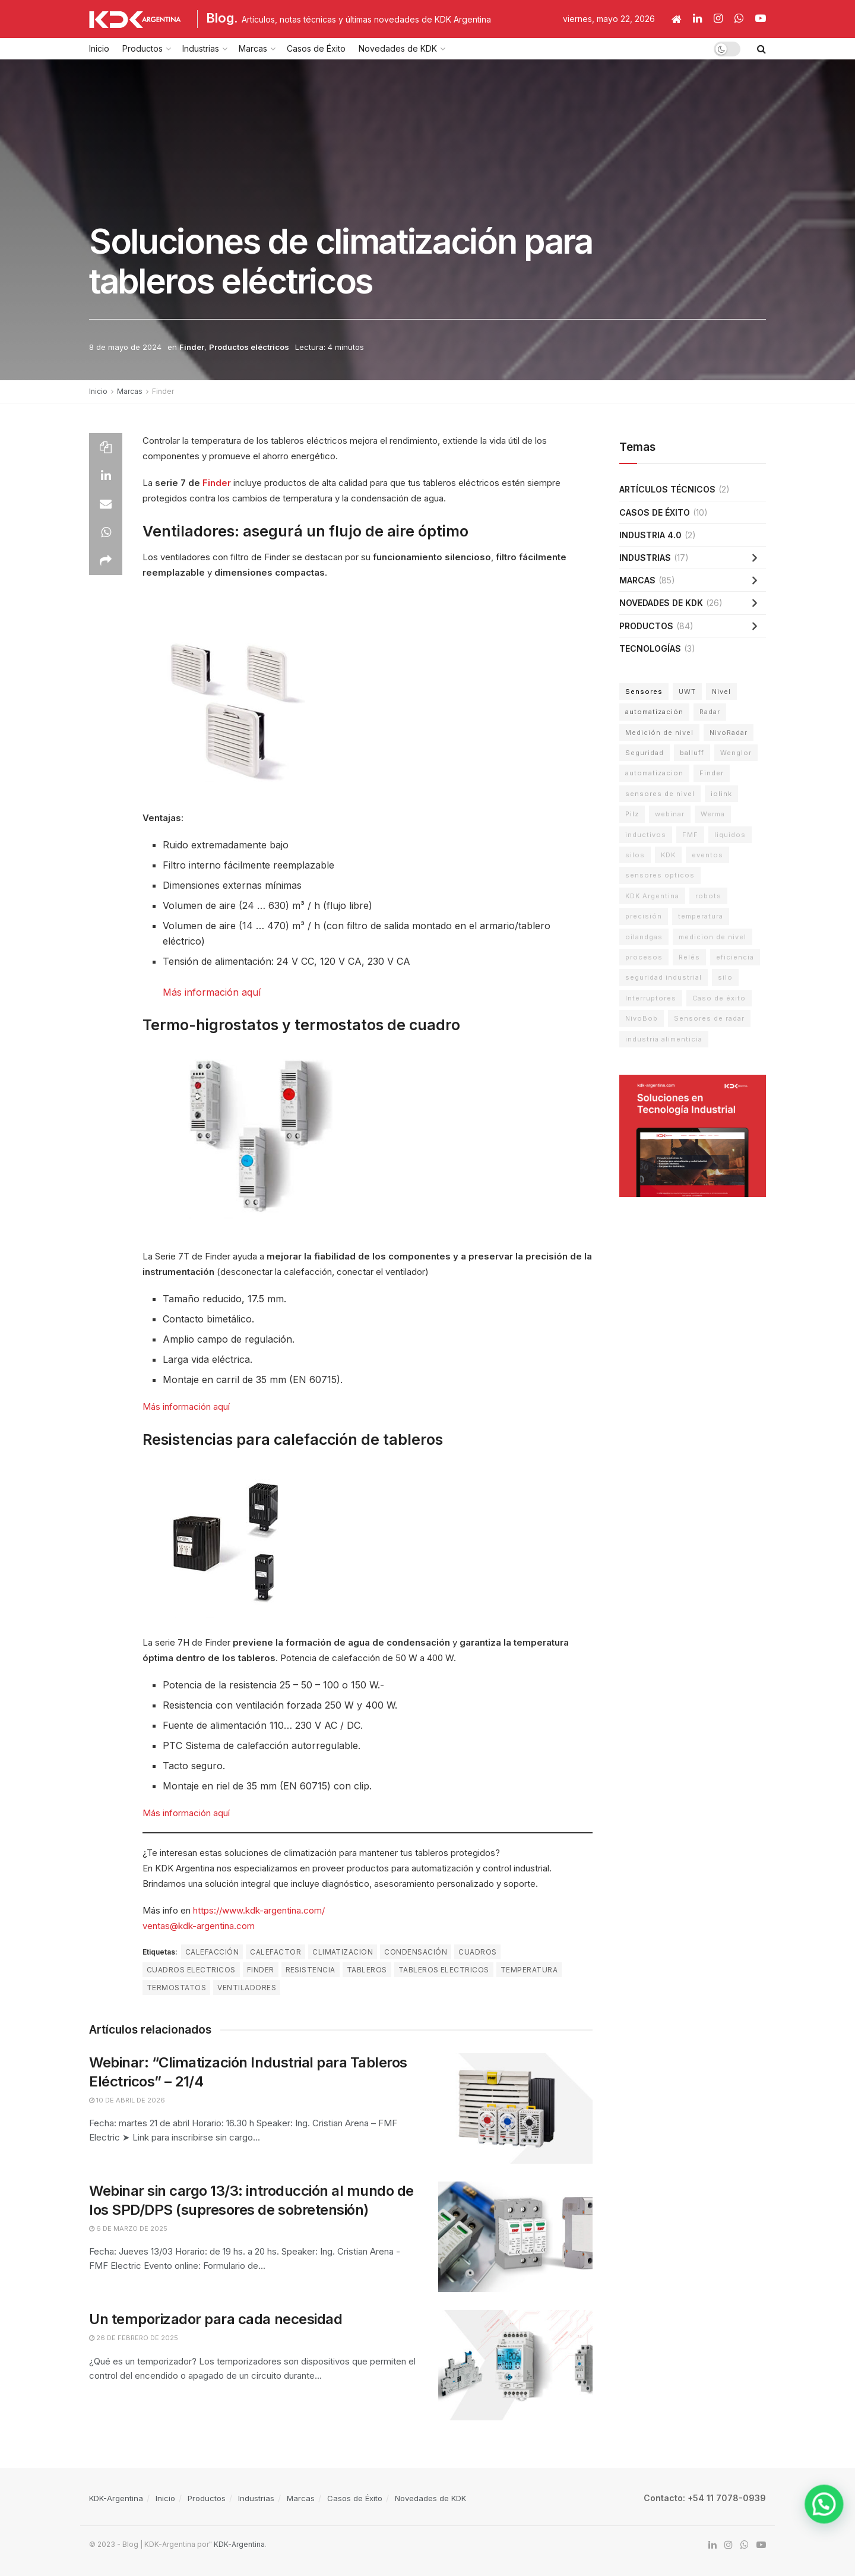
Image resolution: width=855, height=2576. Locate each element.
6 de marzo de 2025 (128, 2228)
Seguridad (644, 753)
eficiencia (735, 957)
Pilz (632, 814)
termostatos (176, 1987)
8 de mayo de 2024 (125, 347)
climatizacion (342, 1951)
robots (708, 896)
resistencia (310, 1969)
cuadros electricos (191, 1969)
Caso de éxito (719, 998)
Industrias (200, 48)
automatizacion (654, 773)
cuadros (477, 1951)
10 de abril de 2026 (127, 2100)
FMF (690, 835)
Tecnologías (650, 648)
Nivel (721, 691)
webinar (670, 814)
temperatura (529, 1969)
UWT (687, 691)
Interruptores (650, 998)
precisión (643, 916)
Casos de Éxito (316, 48)
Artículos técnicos (667, 489)
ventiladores (246, 1987)
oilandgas (644, 937)
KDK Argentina (652, 896)
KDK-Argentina (116, 2498)
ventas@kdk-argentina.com (198, 1925)
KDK (668, 855)
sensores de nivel (660, 794)
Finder (191, 347)
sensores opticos (660, 875)
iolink (721, 794)
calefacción (212, 1951)
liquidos (730, 835)
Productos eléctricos (249, 347)
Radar (709, 712)
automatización (654, 712)
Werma (713, 814)
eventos (707, 855)
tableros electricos (443, 1969)
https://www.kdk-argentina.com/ (259, 1910)
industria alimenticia (663, 1039)
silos (635, 855)
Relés (689, 957)
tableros (367, 1969)
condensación (415, 1951)
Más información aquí (212, 992)
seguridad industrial (663, 977)
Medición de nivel (659, 732)
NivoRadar (729, 732)
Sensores (644, 691)
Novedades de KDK (398, 48)
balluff (692, 753)
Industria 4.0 (650, 535)
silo (725, 977)
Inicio (99, 48)
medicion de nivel (712, 937)
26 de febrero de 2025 (133, 2338)
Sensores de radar (709, 1018)
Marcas (253, 48)
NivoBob (641, 1018)
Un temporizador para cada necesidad (215, 2319)
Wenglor (736, 753)
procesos (644, 957)
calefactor (275, 1951)
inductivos (645, 835)
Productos (142, 48)
